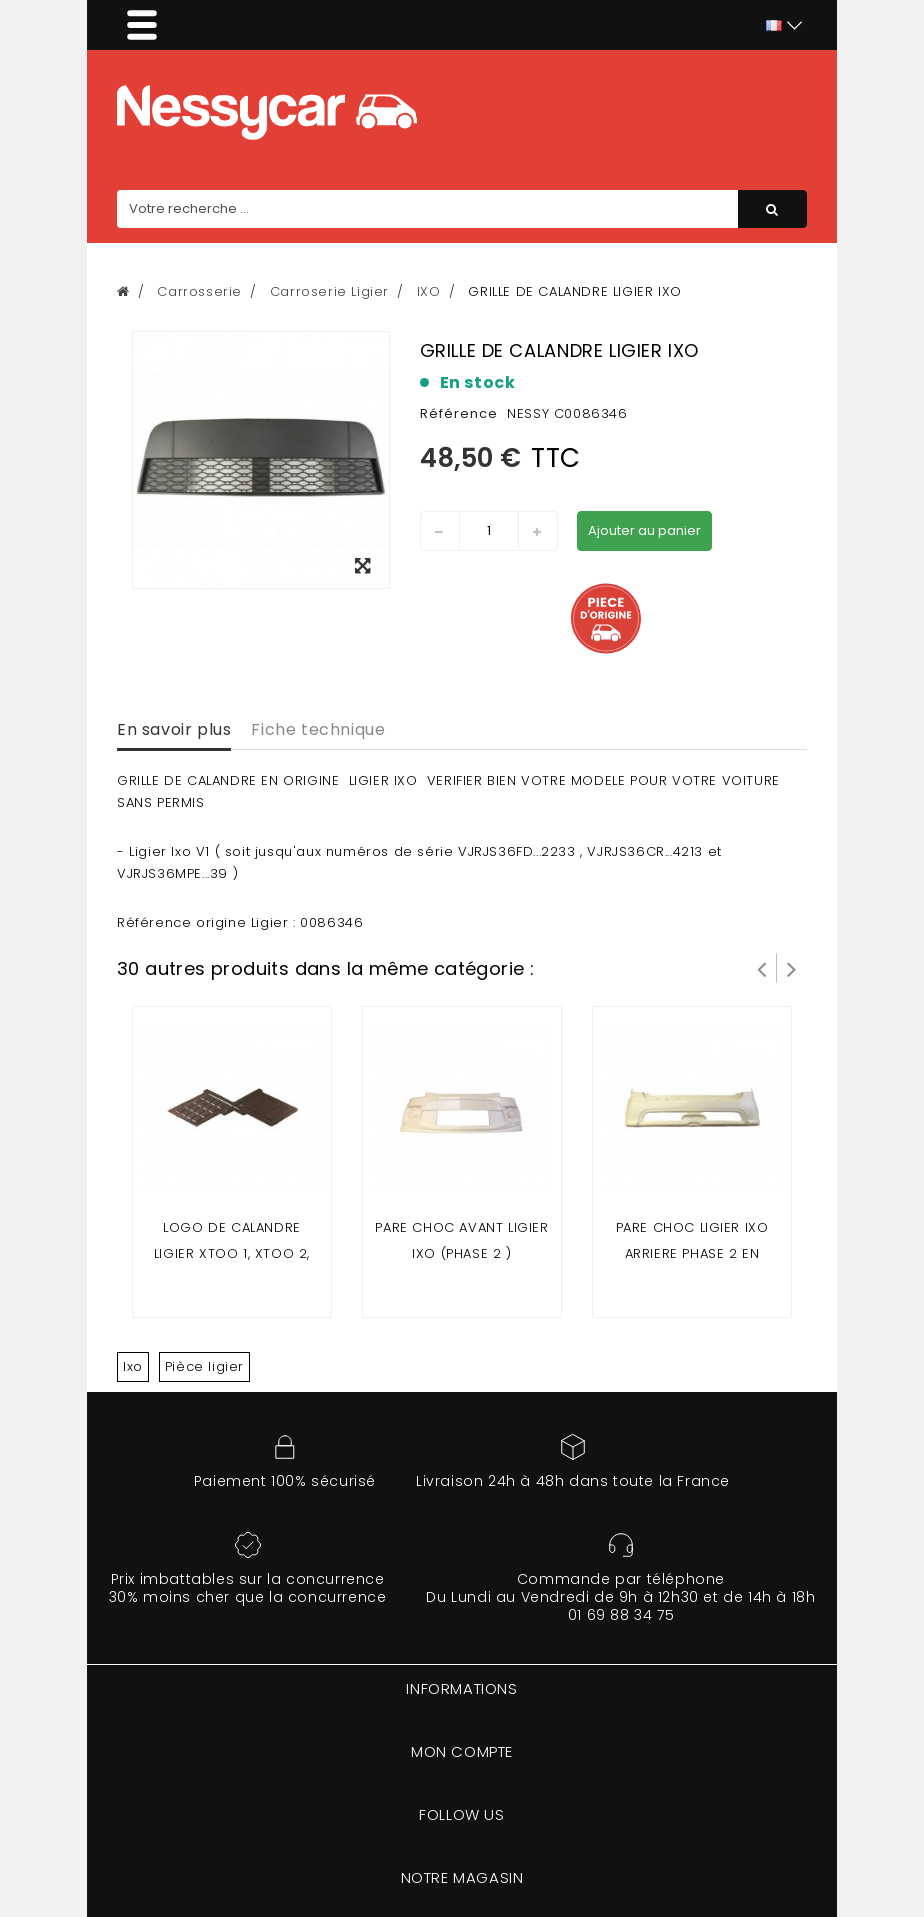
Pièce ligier (204, 1366)
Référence (459, 413)
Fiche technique (318, 729)
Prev (762, 968)
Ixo (133, 1366)
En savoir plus (174, 729)
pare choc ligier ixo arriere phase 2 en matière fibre (692, 1253)
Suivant (792, 968)
